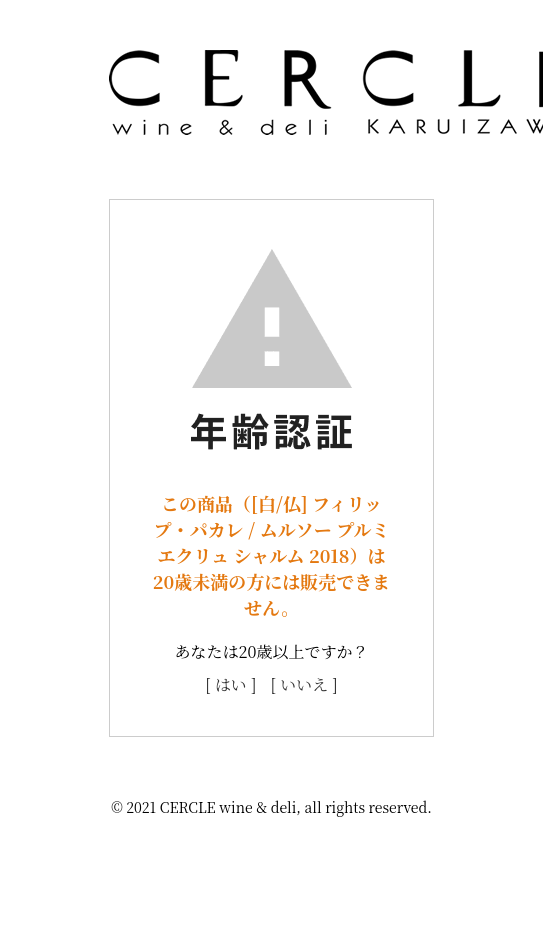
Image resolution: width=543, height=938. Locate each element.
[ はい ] (230, 684)
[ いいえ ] (304, 684)
